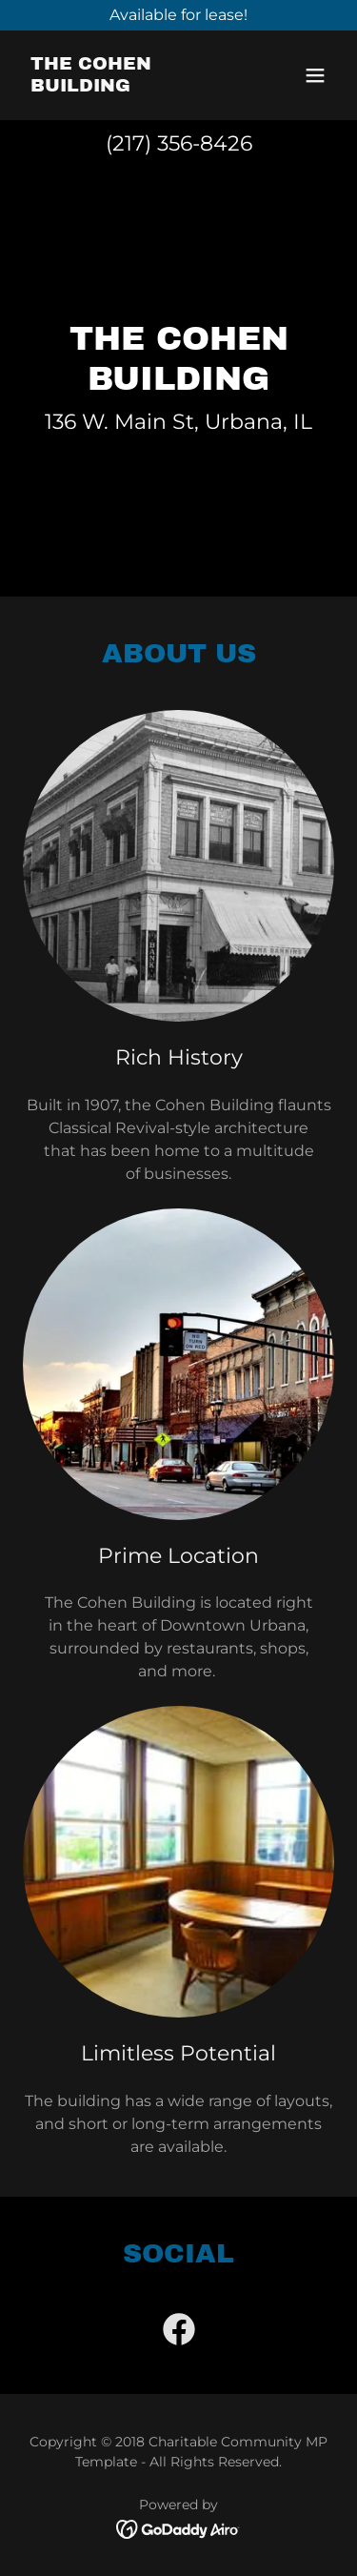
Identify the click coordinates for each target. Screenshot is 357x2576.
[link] (131, 86)
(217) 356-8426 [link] (179, 143)
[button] (315, 75)
